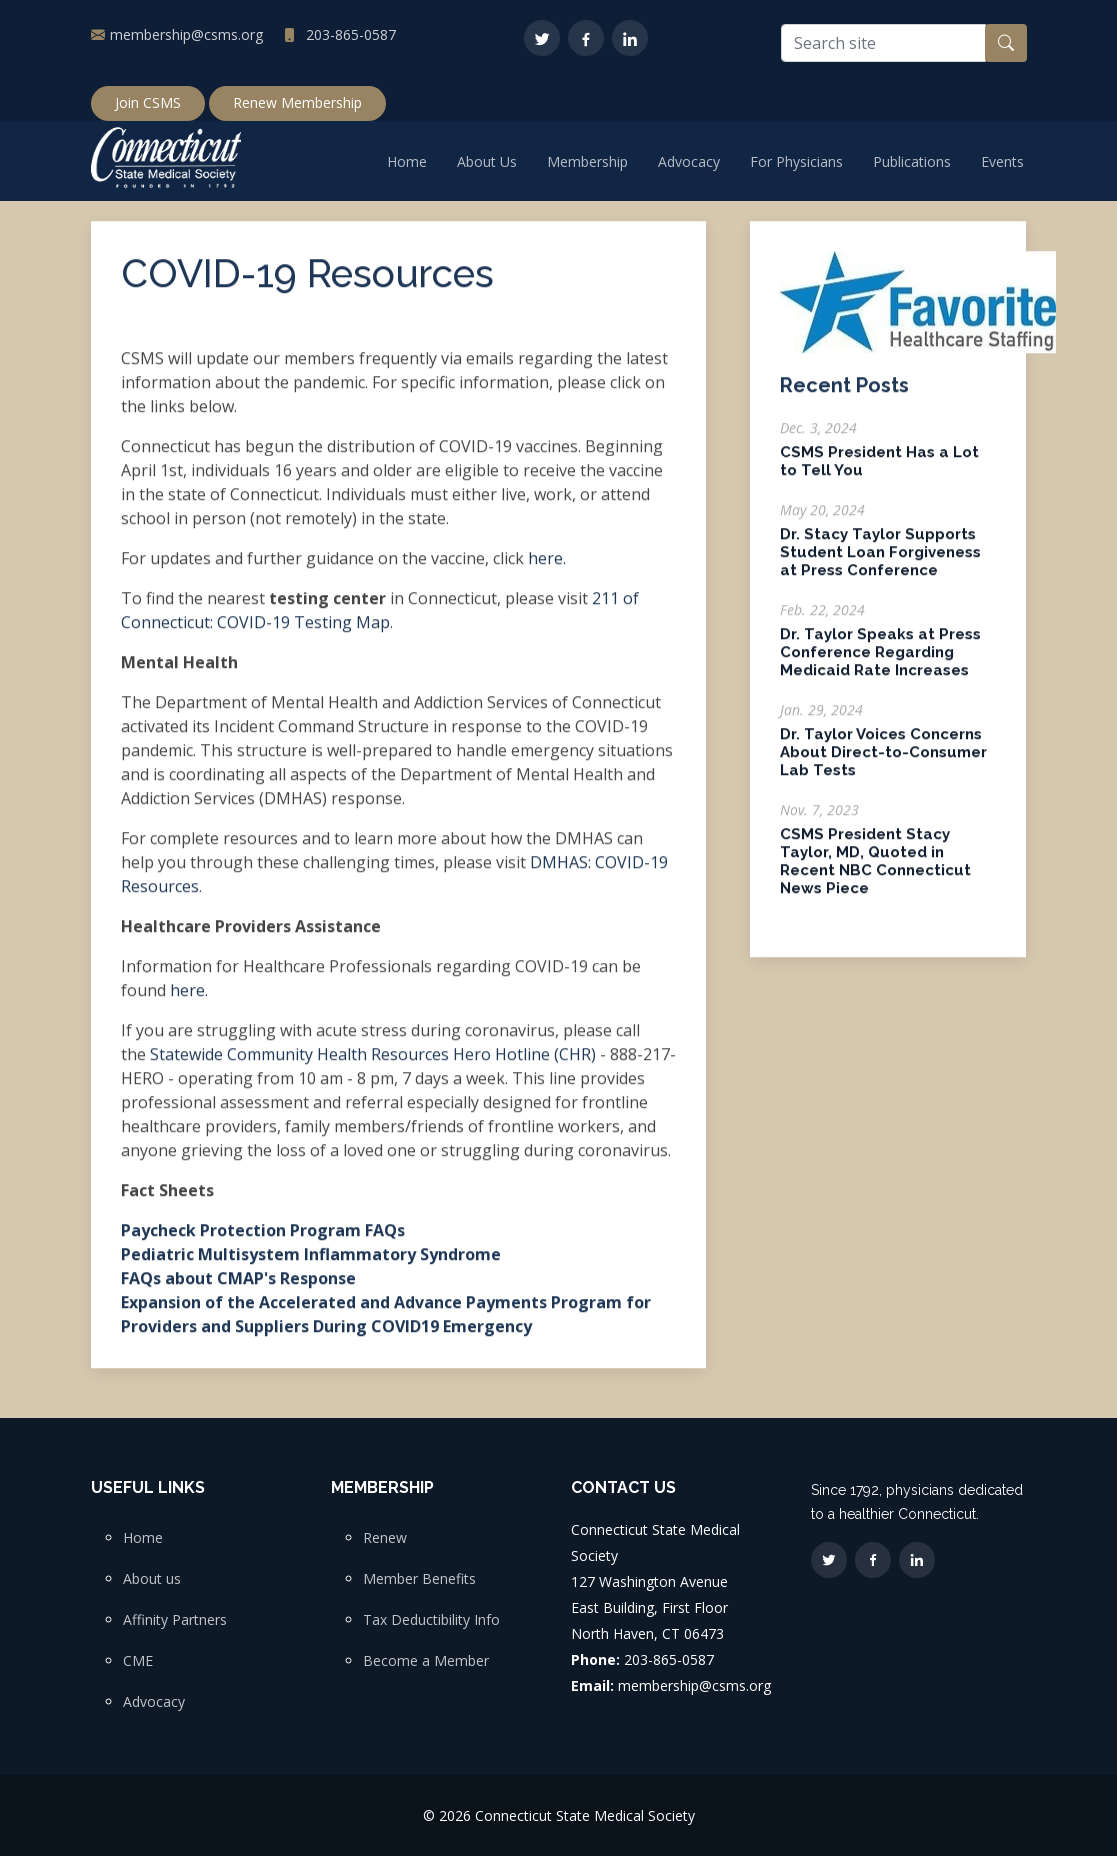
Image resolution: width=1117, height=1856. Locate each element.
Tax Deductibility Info (431, 1620)
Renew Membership (297, 102)
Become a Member (426, 1661)
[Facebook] (586, 38)
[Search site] (883, 43)
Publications (912, 161)
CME (138, 1661)
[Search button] (1006, 43)
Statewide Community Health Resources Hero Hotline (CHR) (373, 1063)
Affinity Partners (175, 1620)
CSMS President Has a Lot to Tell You (879, 471)
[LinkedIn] (630, 38)
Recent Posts (844, 395)
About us (152, 1579)
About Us (487, 161)
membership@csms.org (186, 34)
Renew (385, 1538)
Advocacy (689, 161)
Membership (587, 161)
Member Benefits (419, 1579)
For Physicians (796, 161)
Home (407, 161)
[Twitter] (542, 38)
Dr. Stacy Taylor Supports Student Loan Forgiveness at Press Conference (880, 562)
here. (547, 567)
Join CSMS (148, 102)
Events (1002, 161)
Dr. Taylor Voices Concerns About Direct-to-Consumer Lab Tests (883, 762)
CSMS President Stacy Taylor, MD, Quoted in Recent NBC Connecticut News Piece (875, 871)
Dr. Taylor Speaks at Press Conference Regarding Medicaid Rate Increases (880, 662)
